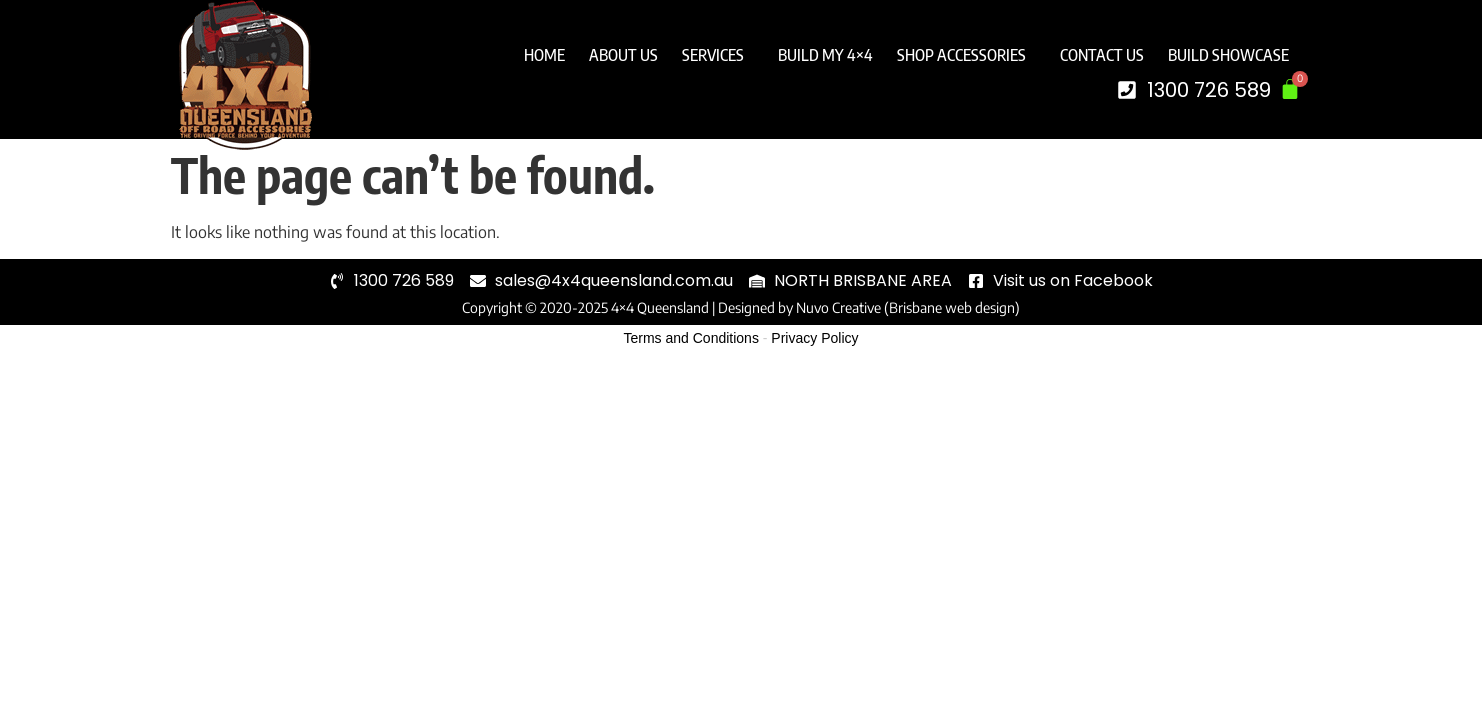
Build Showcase (1228, 55)
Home (544, 55)
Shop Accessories (966, 55)
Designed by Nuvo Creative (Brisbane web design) (869, 307)
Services (718, 55)
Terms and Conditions (691, 338)
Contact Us (1102, 55)
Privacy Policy (814, 338)
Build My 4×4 (825, 55)
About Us (623, 55)
